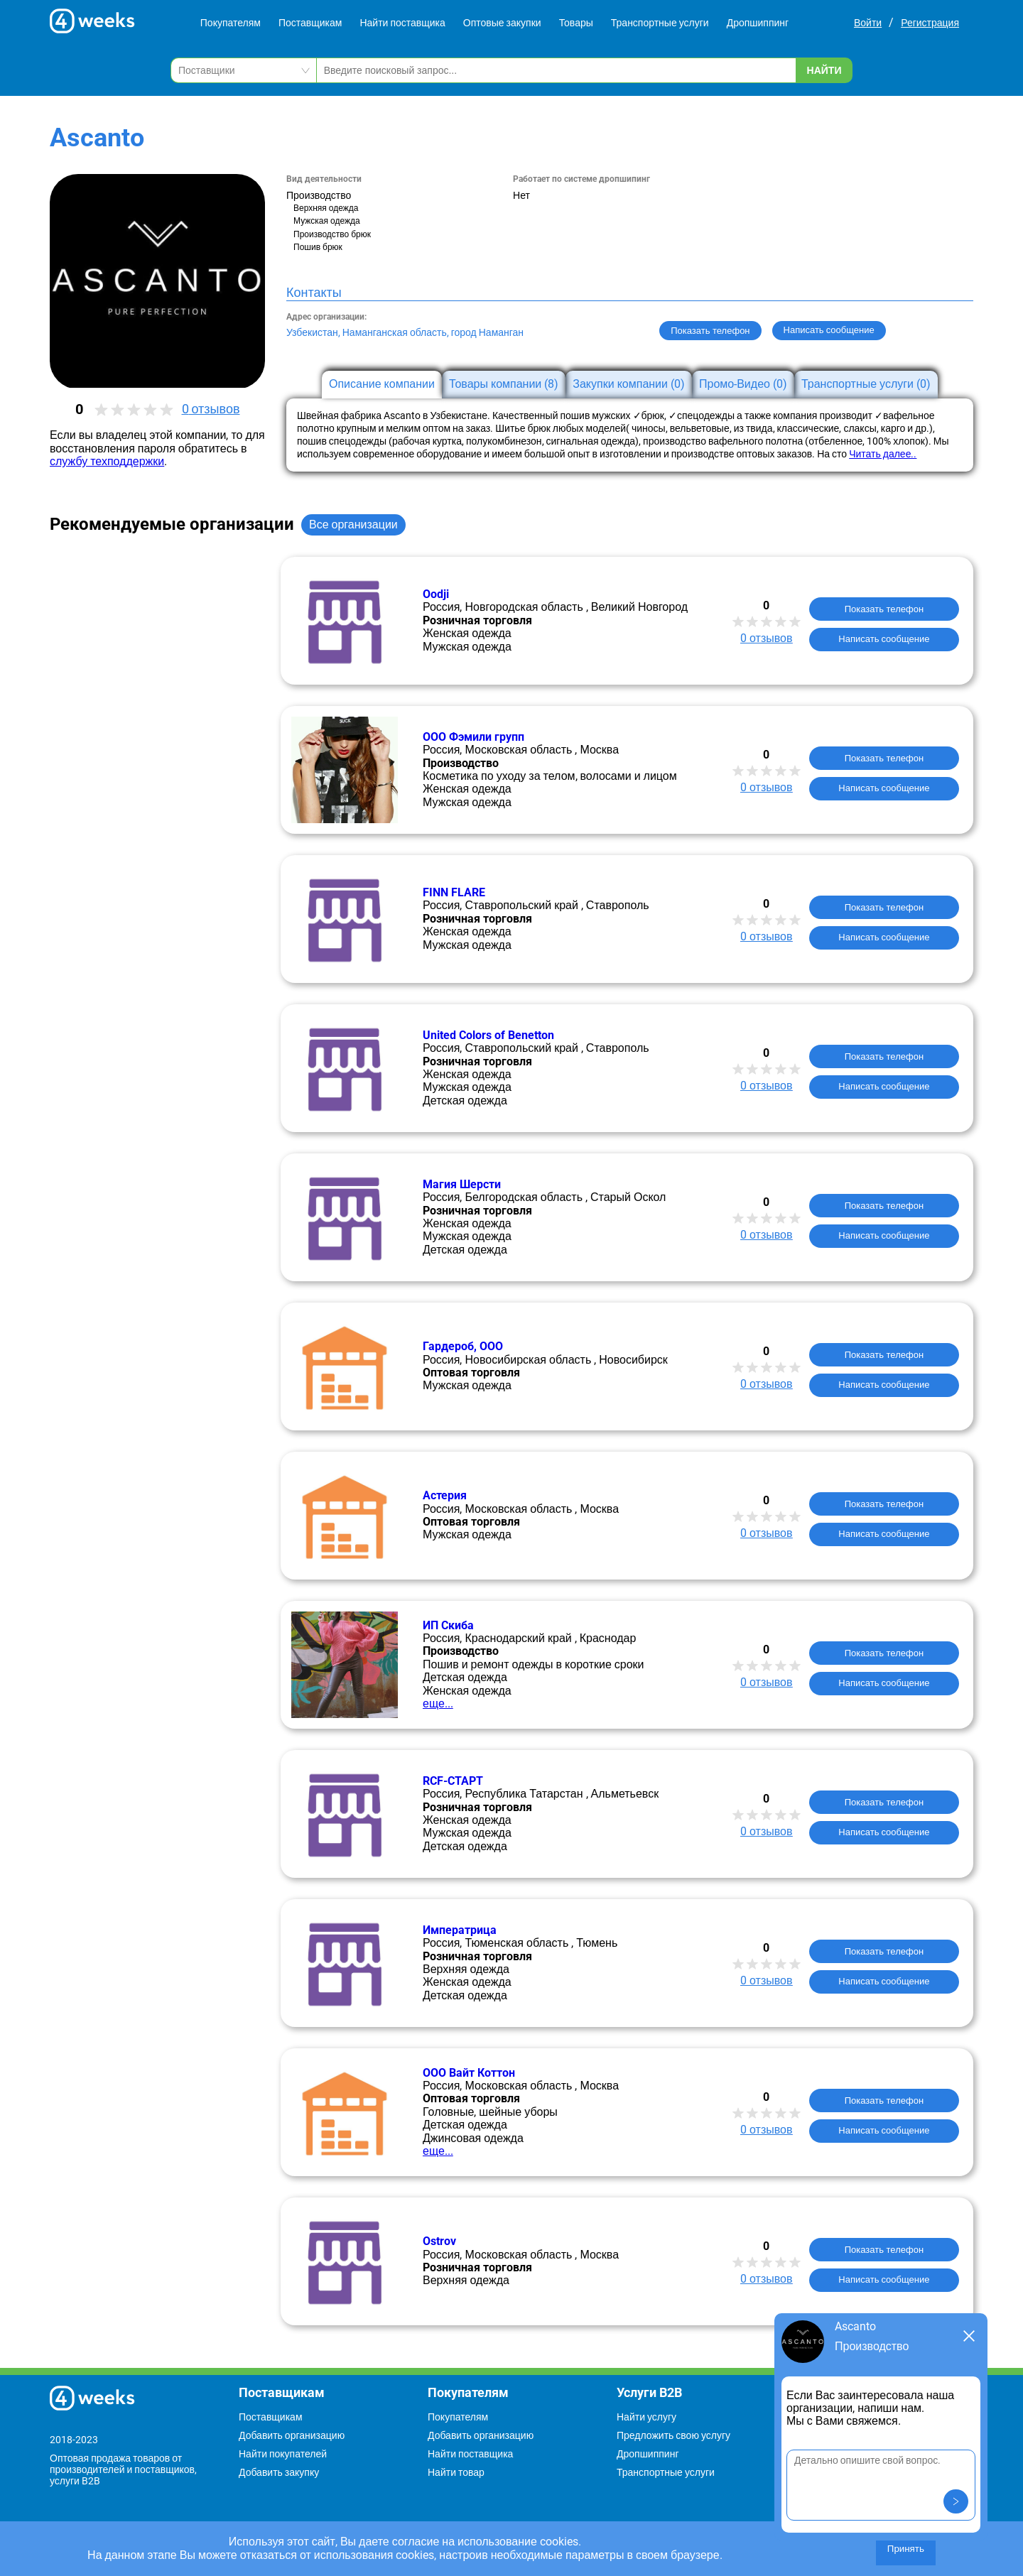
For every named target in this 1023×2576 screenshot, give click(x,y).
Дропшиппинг (758, 22)
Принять (905, 2548)
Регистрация (930, 22)
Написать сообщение (883, 639)
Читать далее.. (882, 454)
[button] (955, 2501)
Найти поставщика (402, 22)
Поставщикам (310, 22)
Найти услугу (646, 2417)
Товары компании (503, 384)
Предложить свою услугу (673, 2435)
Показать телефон (710, 330)
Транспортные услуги (660, 22)
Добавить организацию (292, 2435)
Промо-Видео (743, 384)
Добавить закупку (279, 2472)
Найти (824, 70)
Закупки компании (629, 384)
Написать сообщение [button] (829, 330)
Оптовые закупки (502, 22)
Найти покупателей (283, 2454)
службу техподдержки (107, 461)
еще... (438, 1703)
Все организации (353, 524)
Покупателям (230, 22)
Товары (576, 22)
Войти (868, 22)
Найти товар (456, 2472)
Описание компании (382, 384)
